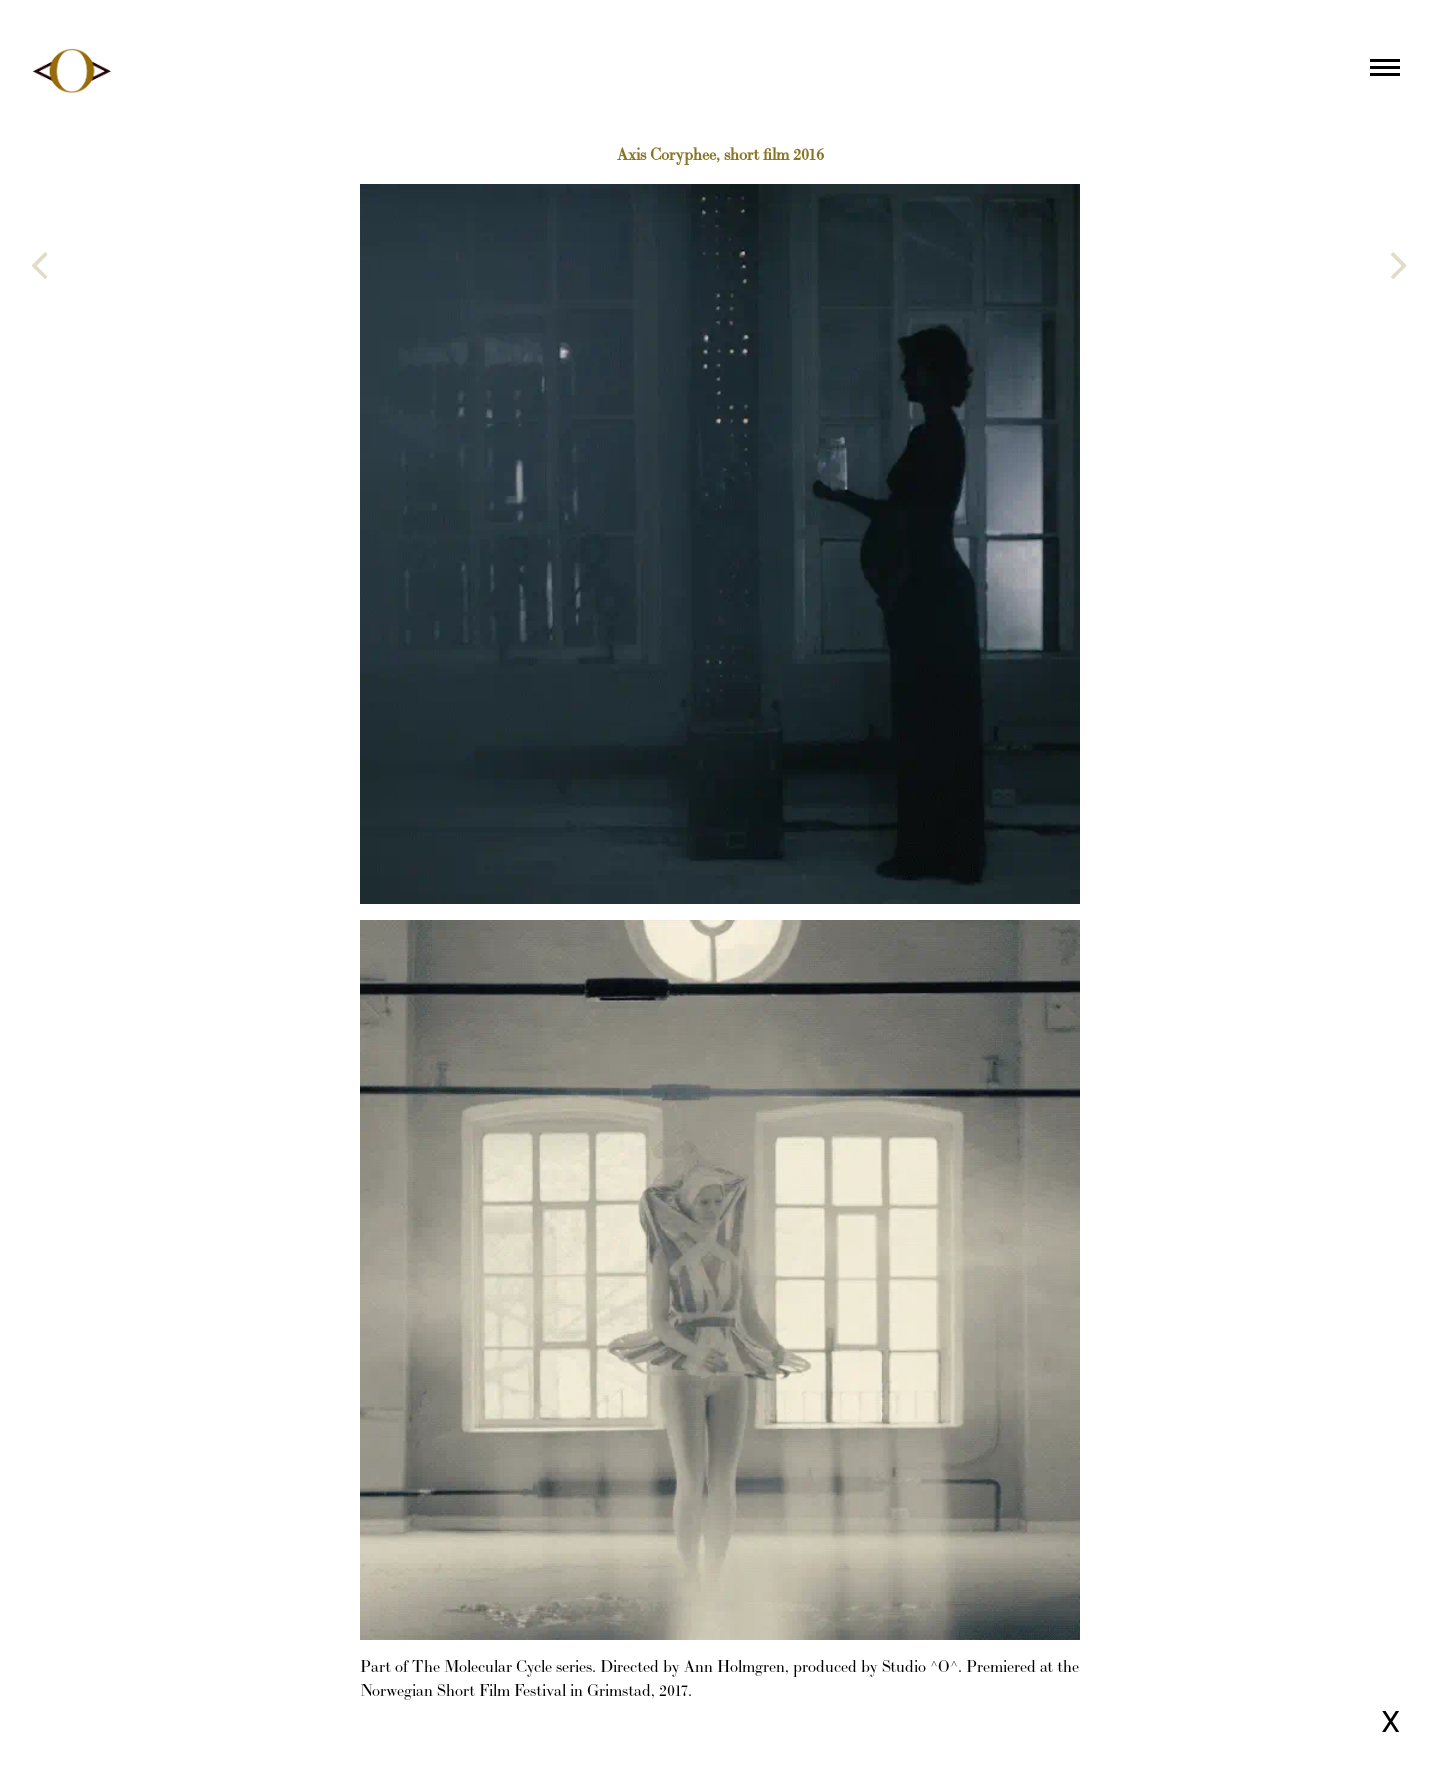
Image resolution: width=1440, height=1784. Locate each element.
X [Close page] (1390, 1721)
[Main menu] (1385, 71)
